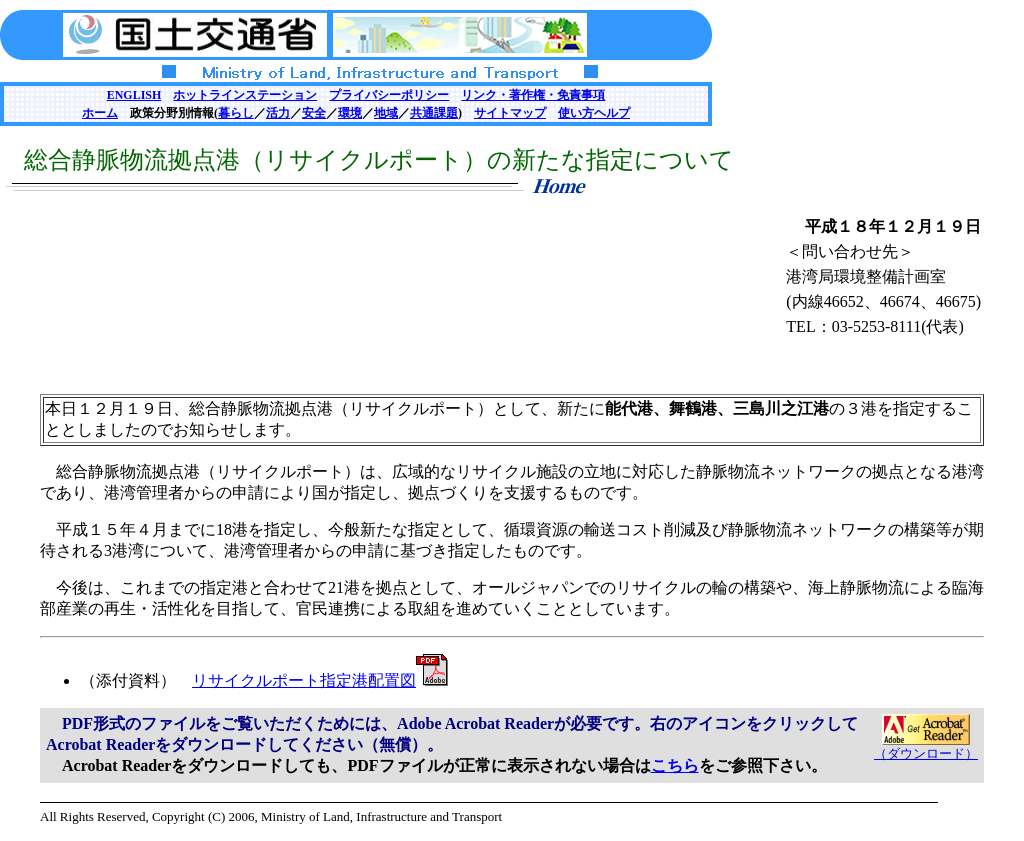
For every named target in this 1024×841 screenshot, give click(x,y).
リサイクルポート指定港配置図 (320, 680)
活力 (278, 113)
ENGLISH (134, 95)
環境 (350, 113)
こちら (675, 765)
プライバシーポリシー (389, 95)
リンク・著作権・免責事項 (533, 95)
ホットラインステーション (245, 95)
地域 (386, 113)
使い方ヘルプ (594, 113)
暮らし (236, 113)
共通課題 (434, 113)
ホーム (100, 113)
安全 (314, 113)
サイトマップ (510, 113)
